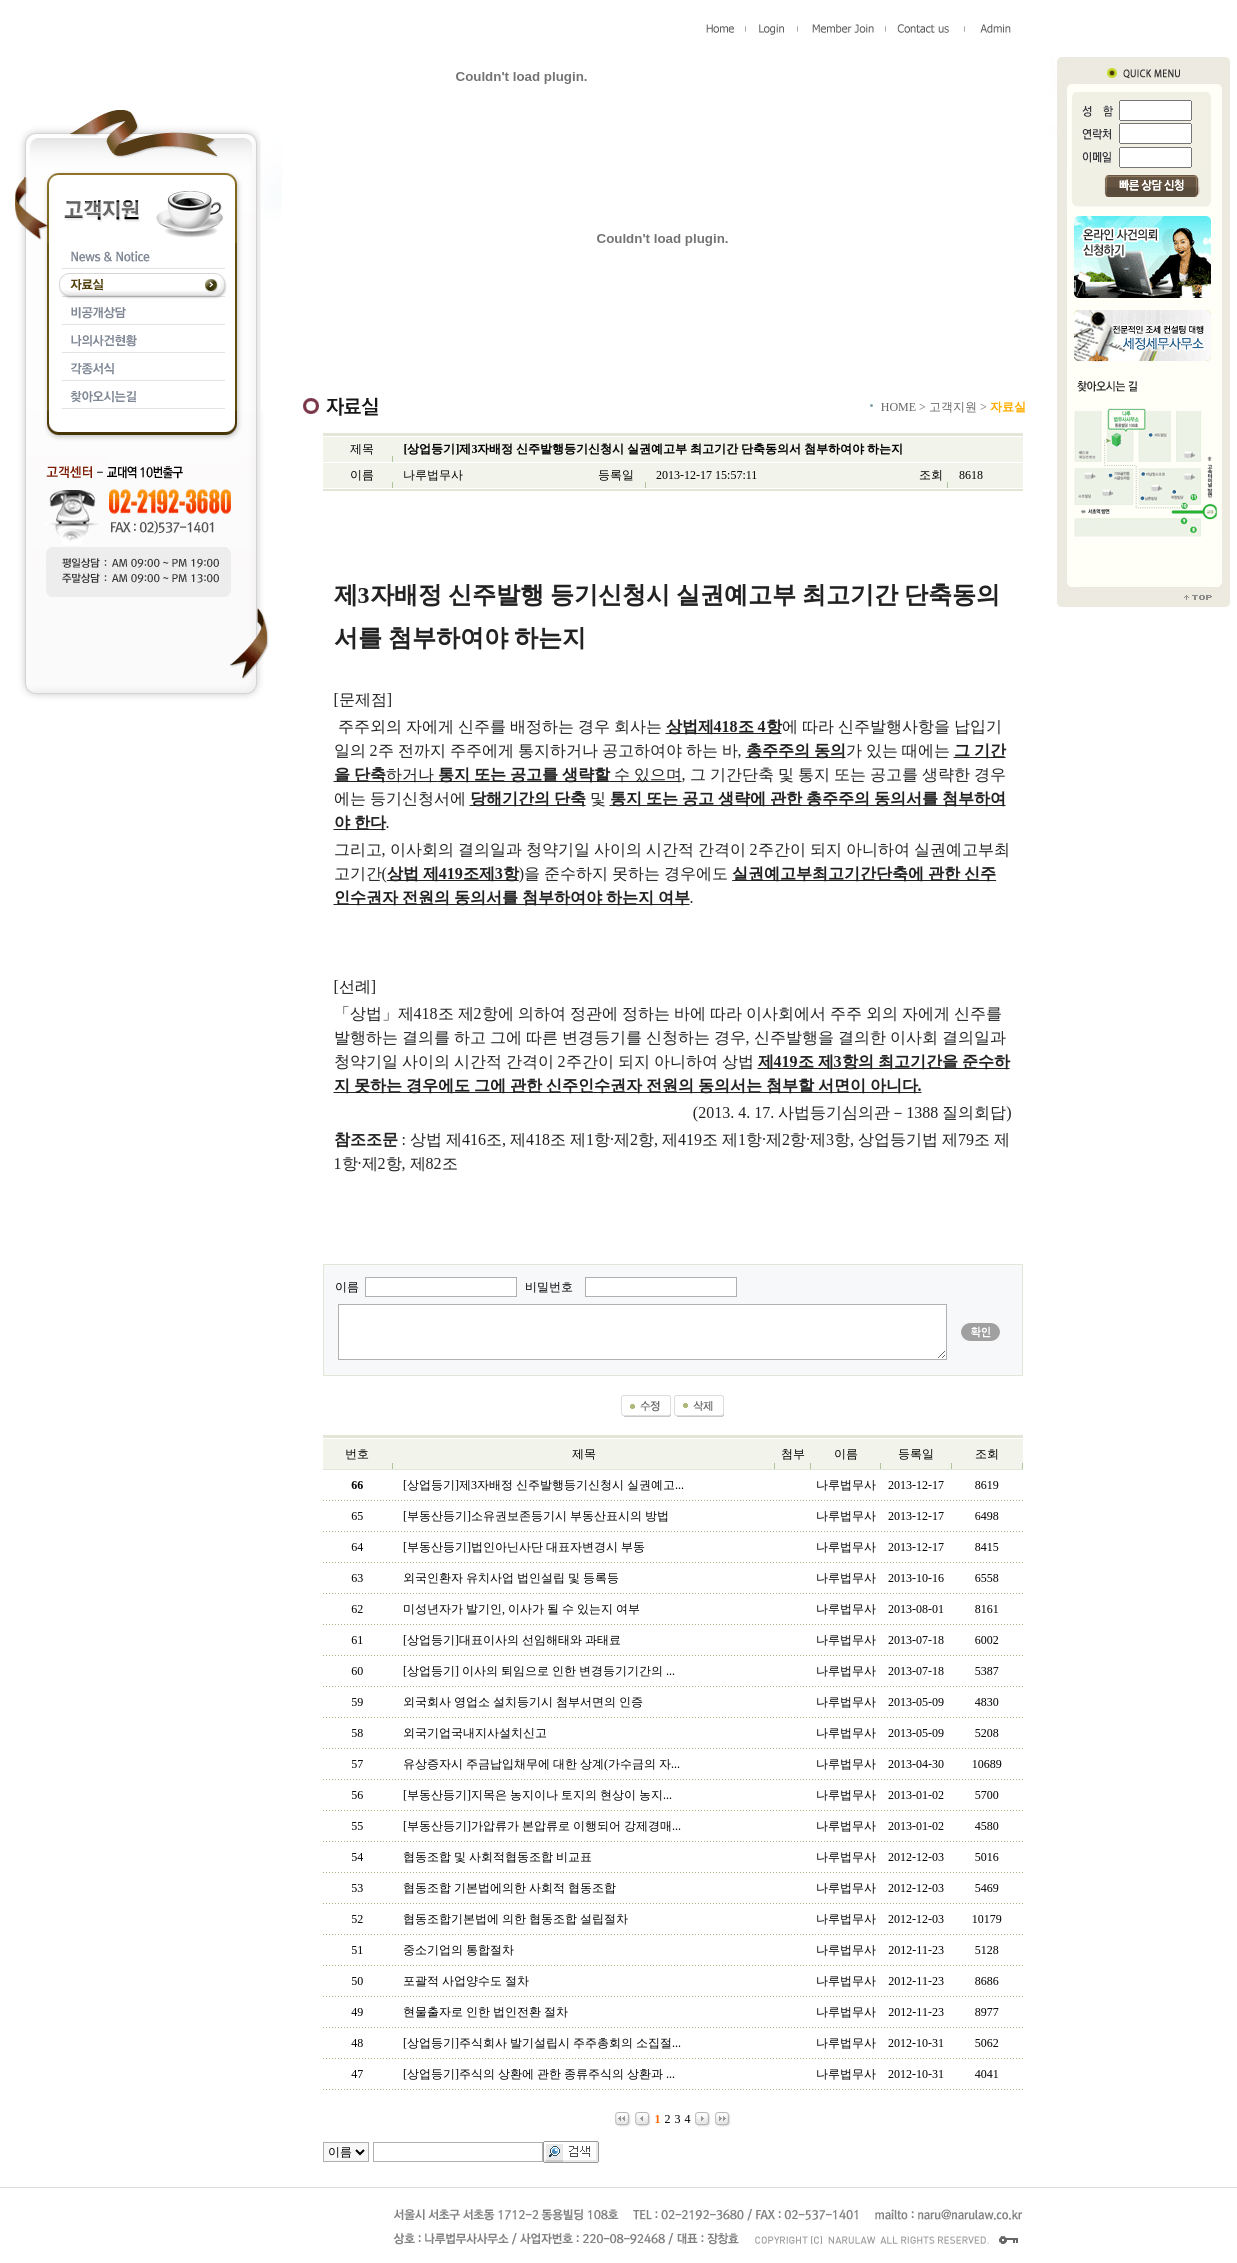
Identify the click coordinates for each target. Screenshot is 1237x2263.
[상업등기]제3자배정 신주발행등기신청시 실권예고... (543, 1485)
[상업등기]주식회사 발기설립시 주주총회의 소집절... (542, 2043)
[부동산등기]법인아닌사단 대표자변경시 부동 (524, 1547)
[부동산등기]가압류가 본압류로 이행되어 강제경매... (542, 1826)
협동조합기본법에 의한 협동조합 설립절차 (515, 1919)
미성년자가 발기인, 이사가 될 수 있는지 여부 (521, 1609)
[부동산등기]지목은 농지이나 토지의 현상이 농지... (537, 1795)
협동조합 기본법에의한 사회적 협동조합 (509, 1888)
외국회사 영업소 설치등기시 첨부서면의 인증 (523, 1702)
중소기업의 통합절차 (458, 1950)
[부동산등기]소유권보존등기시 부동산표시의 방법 (536, 1516)
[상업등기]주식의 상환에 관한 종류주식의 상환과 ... (539, 2074)
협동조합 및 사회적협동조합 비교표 (497, 1857)
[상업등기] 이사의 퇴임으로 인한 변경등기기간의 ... (539, 1671)
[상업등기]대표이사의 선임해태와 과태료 (512, 1640)
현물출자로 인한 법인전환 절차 (485, 2012)
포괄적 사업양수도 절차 (466, 1981)
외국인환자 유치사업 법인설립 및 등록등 (511, 1578)
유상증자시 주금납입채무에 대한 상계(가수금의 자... (541, 1764)
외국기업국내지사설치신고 (475, 1733)
